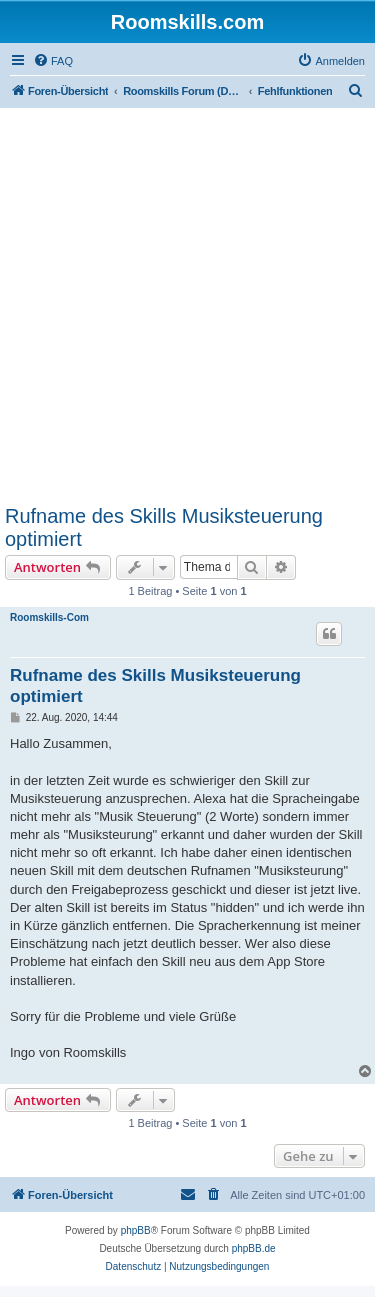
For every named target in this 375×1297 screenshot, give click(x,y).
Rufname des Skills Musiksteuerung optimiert (164, 527)
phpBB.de (254, 1248)
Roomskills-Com (49, 617)
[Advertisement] (187, 305)
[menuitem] (53, 61)
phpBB (136, 1230)
